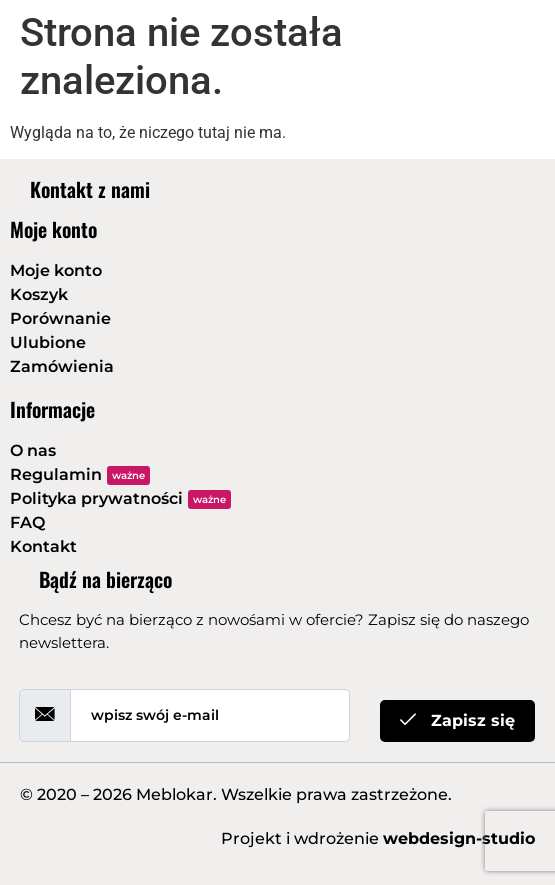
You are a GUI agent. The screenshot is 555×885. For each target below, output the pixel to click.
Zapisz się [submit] (457, 720)
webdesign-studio (459, 838)
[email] (210, 715)
